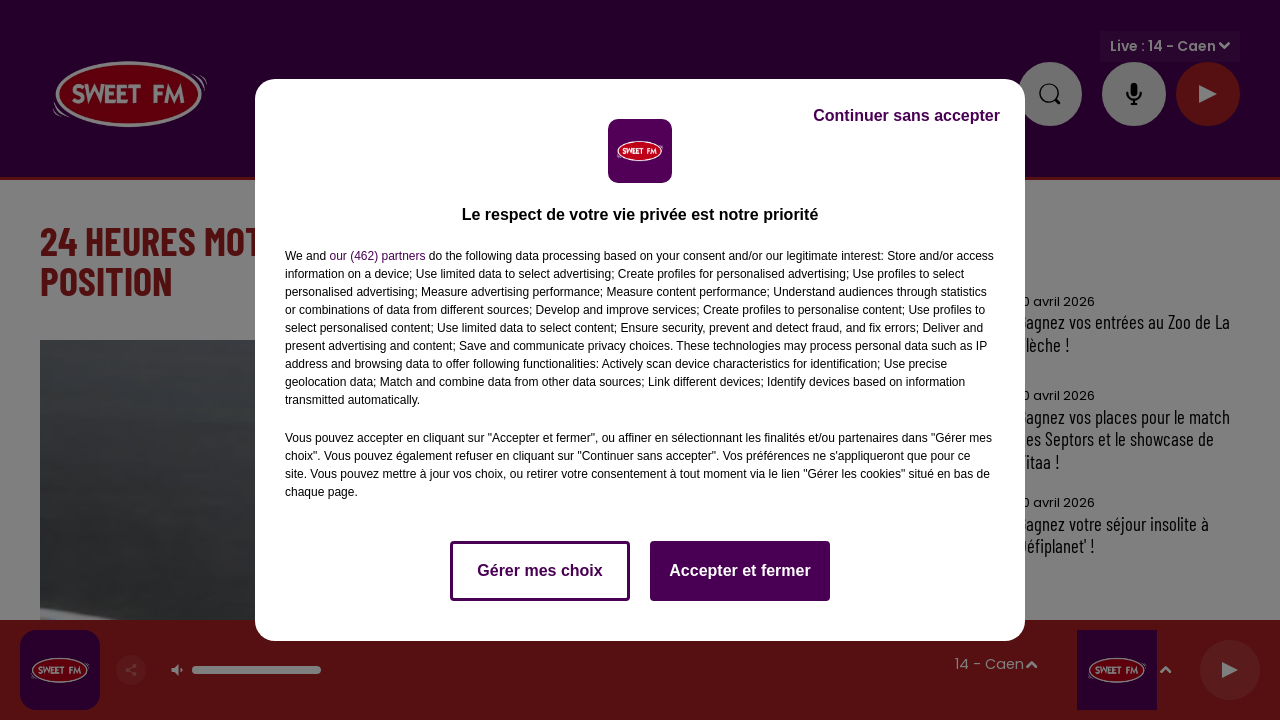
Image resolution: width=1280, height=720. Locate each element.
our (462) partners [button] (377, 256)
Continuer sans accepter (906, 115)
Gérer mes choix (539, 570)
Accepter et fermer (739, 570)
